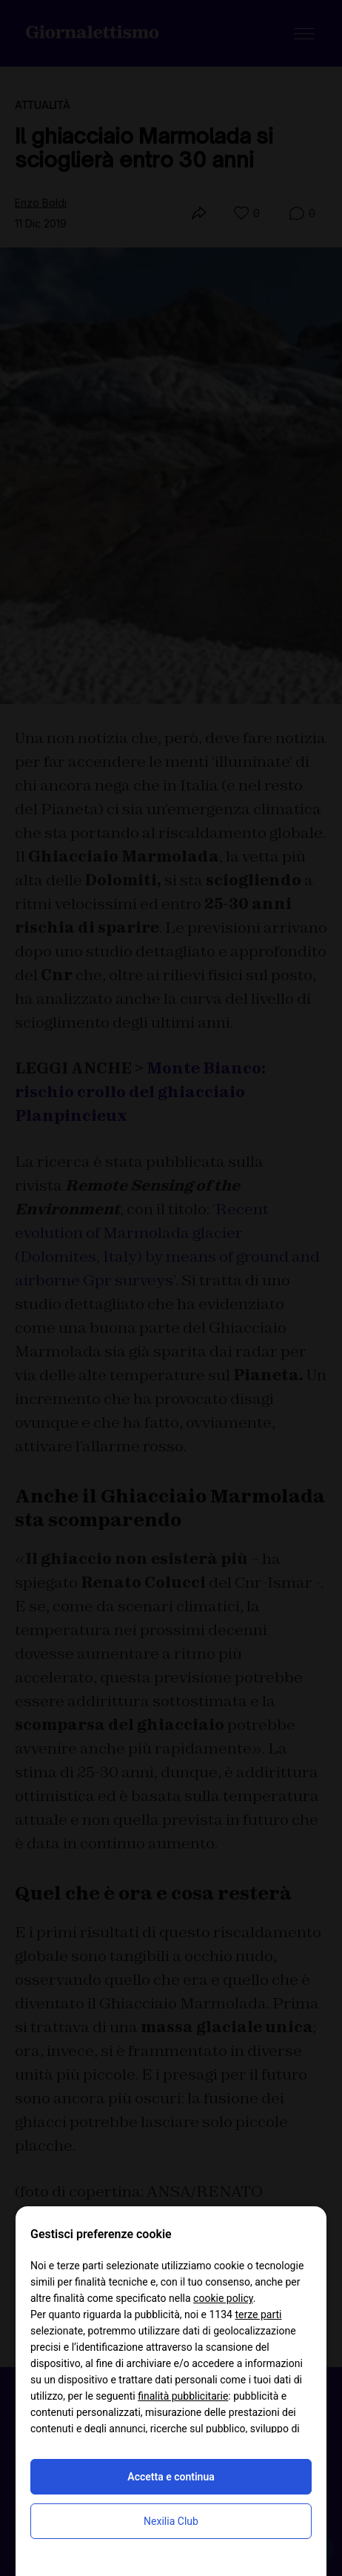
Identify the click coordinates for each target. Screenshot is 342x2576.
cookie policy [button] (223, 2298)
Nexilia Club (171, 2521)
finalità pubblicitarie (183, 2396)
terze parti (258, 2314)
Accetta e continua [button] (170, 2477)
